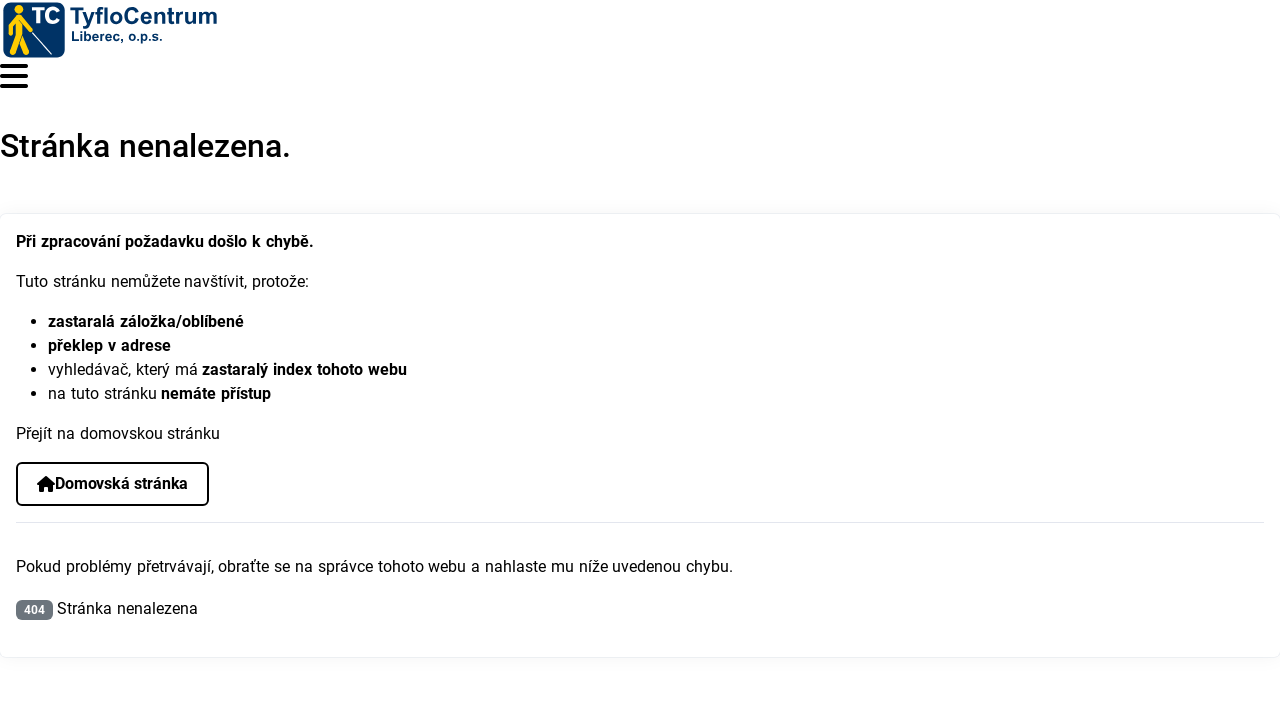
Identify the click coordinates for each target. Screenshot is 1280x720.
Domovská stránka (112, 483)
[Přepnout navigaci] (14, 76)
